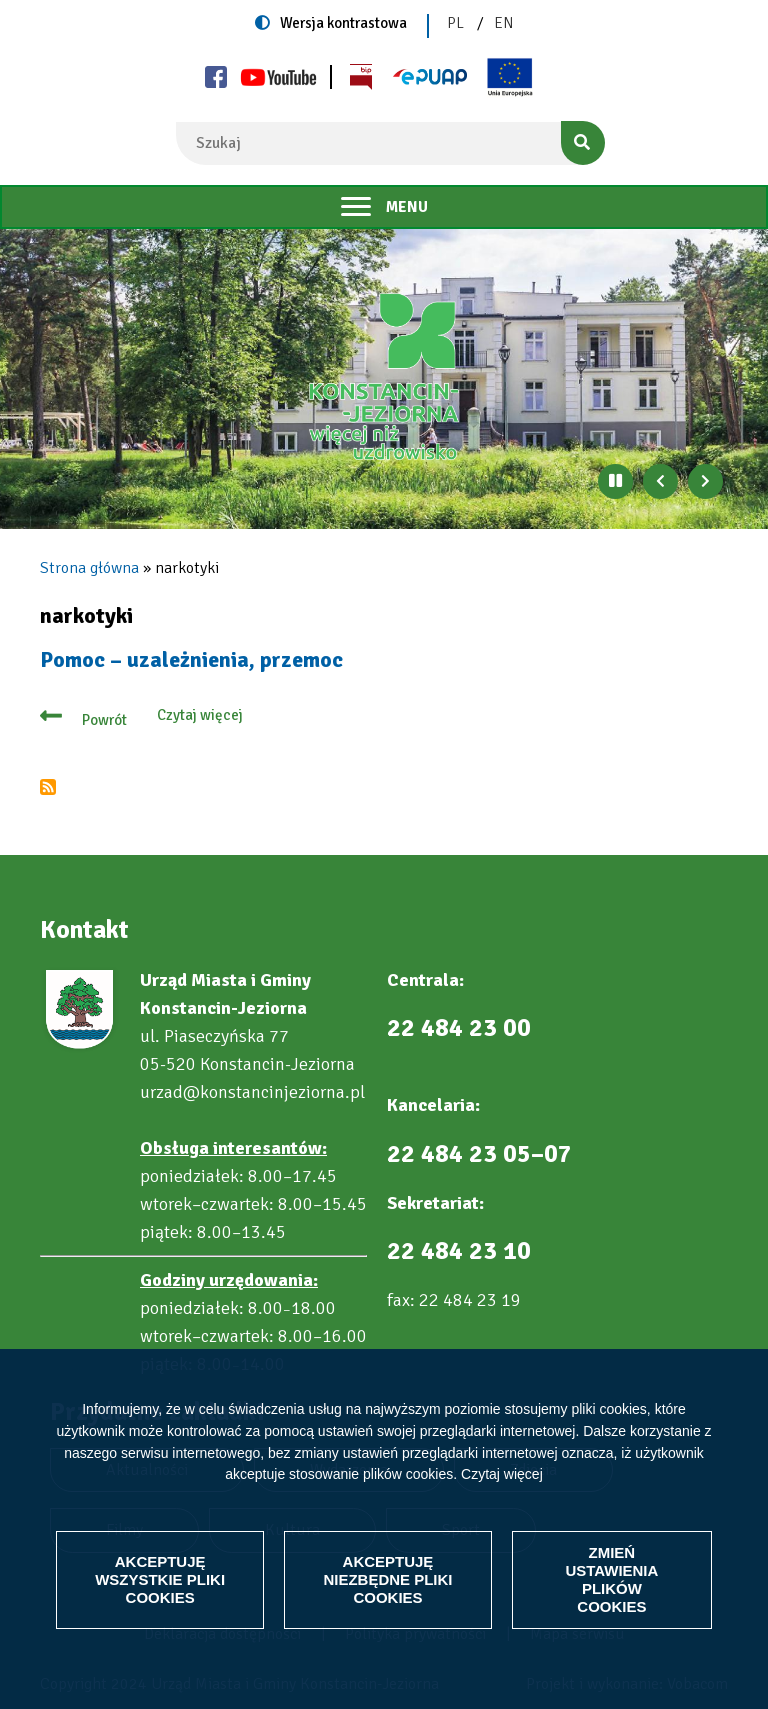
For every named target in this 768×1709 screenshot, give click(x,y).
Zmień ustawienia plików (611, 1579)
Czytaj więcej (502, 1474)
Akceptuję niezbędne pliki (387, 1579)
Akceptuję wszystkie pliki (160, 1579)
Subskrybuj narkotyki (48, 787)
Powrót (104, 720)
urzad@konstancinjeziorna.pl (252, 1092)
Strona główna (89, 568)
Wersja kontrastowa (343, 23)
